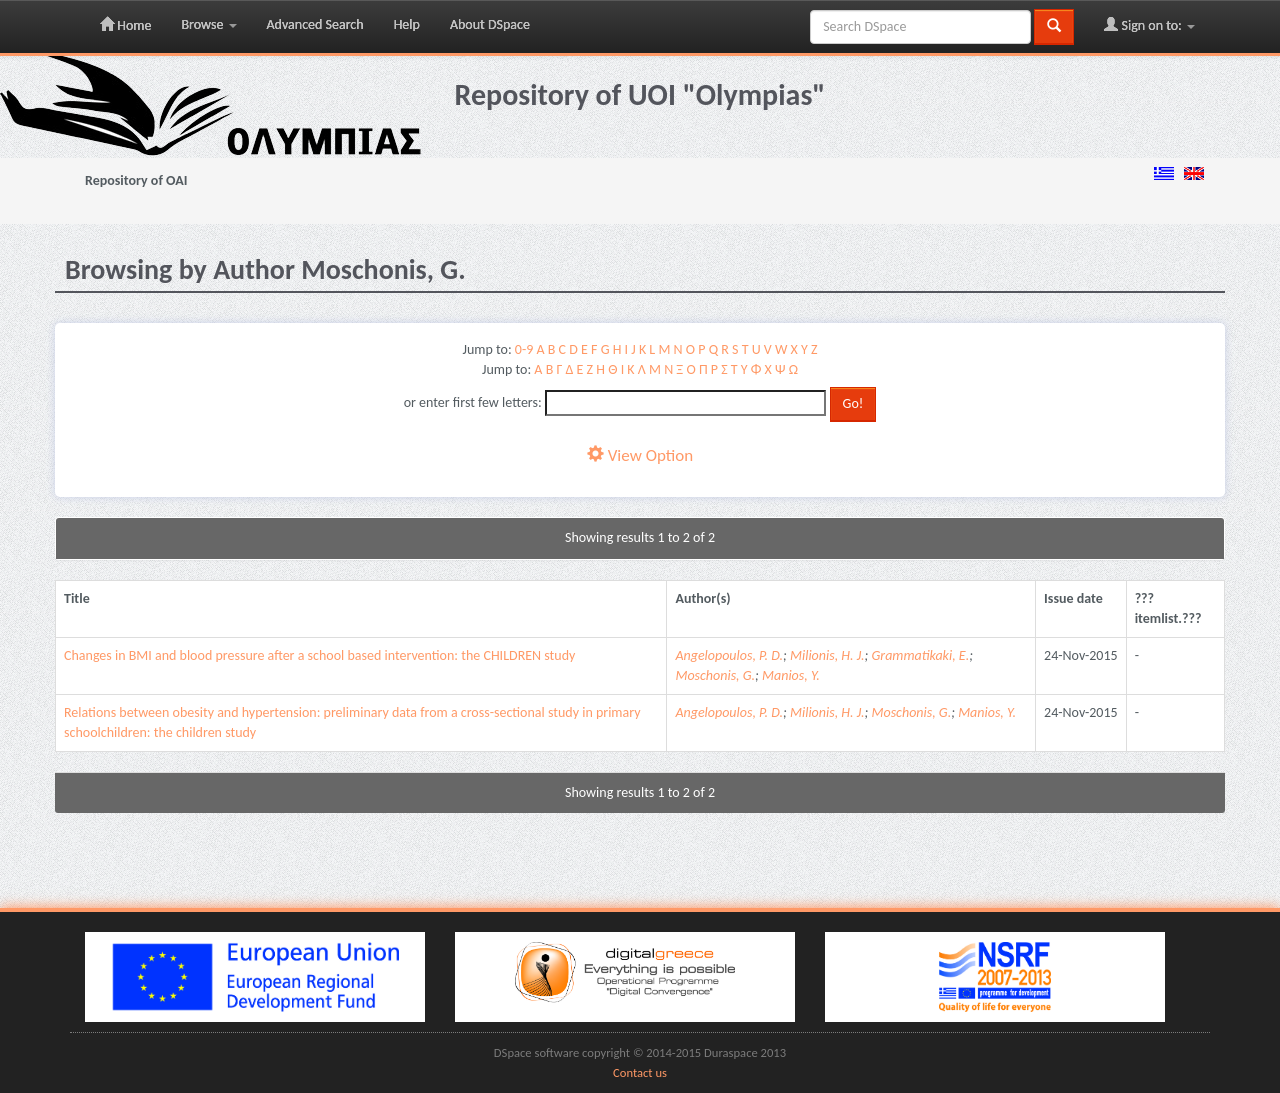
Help (407, 24)
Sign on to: (1149, 25)
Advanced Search (315, 24)
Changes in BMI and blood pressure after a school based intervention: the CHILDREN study (319, 655)
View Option (640, 455)
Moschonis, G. (715, 675)
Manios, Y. (791, 675)
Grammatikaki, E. (921, 655)
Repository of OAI (136, 180)
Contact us (640, 1072)
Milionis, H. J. (827, 655)
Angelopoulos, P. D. (729, 655)
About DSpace (490, 24)
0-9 (524, 349)
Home (125, 25)
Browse (208, 24)
